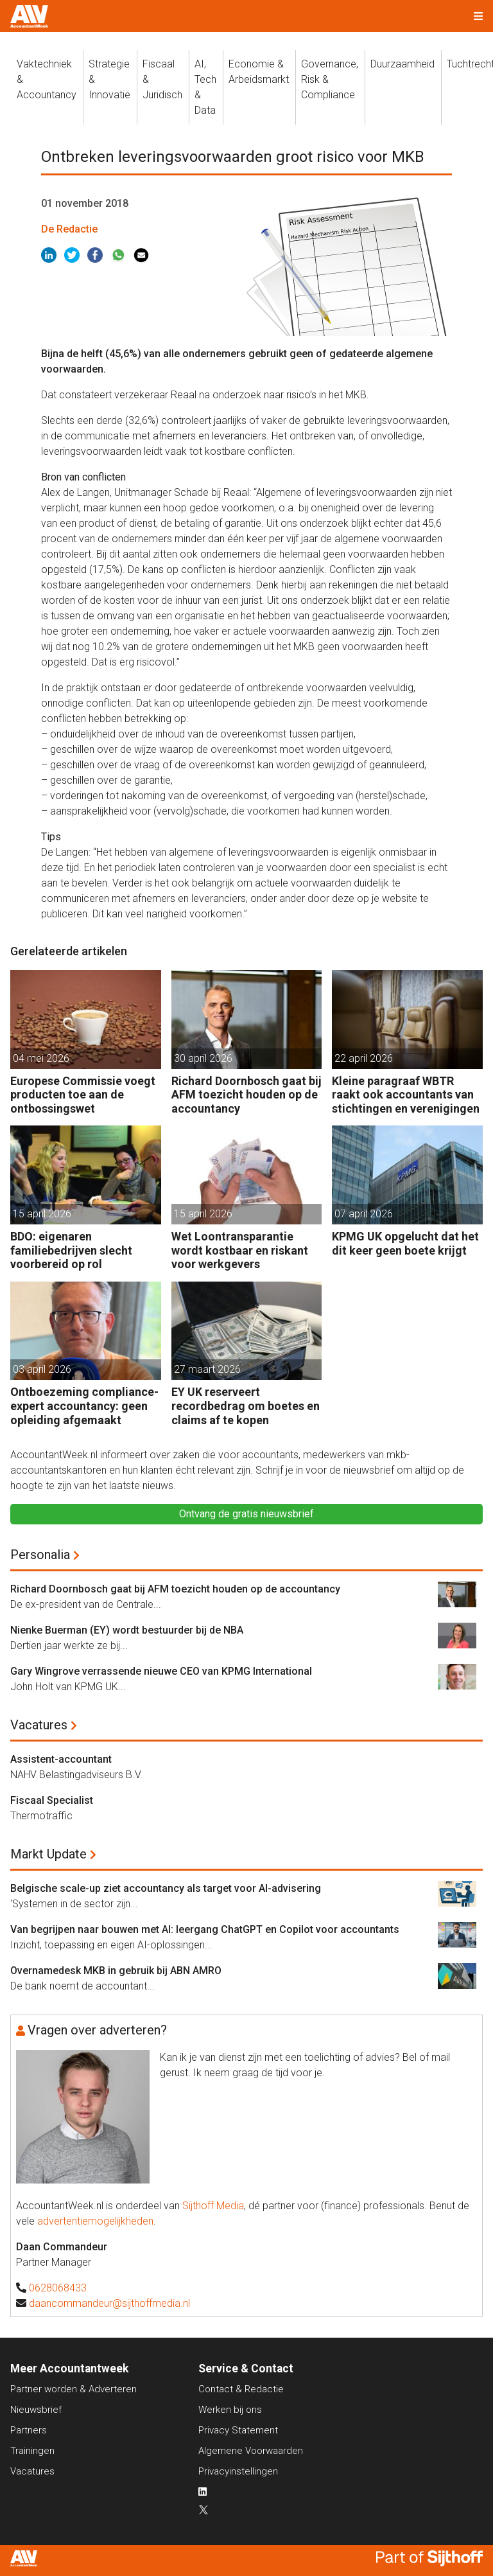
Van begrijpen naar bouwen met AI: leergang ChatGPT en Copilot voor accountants (204, 1929)
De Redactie (69, 229)
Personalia (40, 1554)
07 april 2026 (363, 1214)
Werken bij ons (230, 2409)
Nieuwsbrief (36, 2409)
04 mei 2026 (41, 1058)
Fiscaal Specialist (51, 1800)
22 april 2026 (363, 1058)
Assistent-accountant (61, 1759)
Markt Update (48, 1854)
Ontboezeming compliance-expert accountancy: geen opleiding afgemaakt (84, 1405)
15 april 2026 (42, 1214)
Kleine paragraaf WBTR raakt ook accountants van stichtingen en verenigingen (406, 1094)
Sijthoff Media (213, 2206)
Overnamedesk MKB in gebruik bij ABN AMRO (115, 1970)
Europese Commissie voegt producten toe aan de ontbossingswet (82, 1094)
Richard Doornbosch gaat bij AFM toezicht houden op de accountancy (246, 1094)
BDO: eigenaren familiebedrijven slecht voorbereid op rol (71, 1250)
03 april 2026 (42, 1369)
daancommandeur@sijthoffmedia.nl (109, 2303)
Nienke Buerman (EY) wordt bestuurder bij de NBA (126, 1630)
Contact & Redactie (241, 2389)
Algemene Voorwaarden (250, 2451)
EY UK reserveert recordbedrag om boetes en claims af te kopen (245, 1405)
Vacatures (38, 1725)
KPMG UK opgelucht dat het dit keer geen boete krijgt (405, 1243)
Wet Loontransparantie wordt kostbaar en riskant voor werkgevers (239, 1250)
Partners (28, 2430)
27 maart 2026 (207, 1369)
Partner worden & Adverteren (73, 2389)
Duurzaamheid (402, 64)
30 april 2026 (203, 1058)
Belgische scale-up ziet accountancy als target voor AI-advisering (165, 1888)
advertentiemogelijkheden (95, 2221)
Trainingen (32, 2451)
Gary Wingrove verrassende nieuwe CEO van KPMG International (161, 1671)
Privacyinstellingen (238, 2471)
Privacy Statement (238, 2430)
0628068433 (58, 2288)
